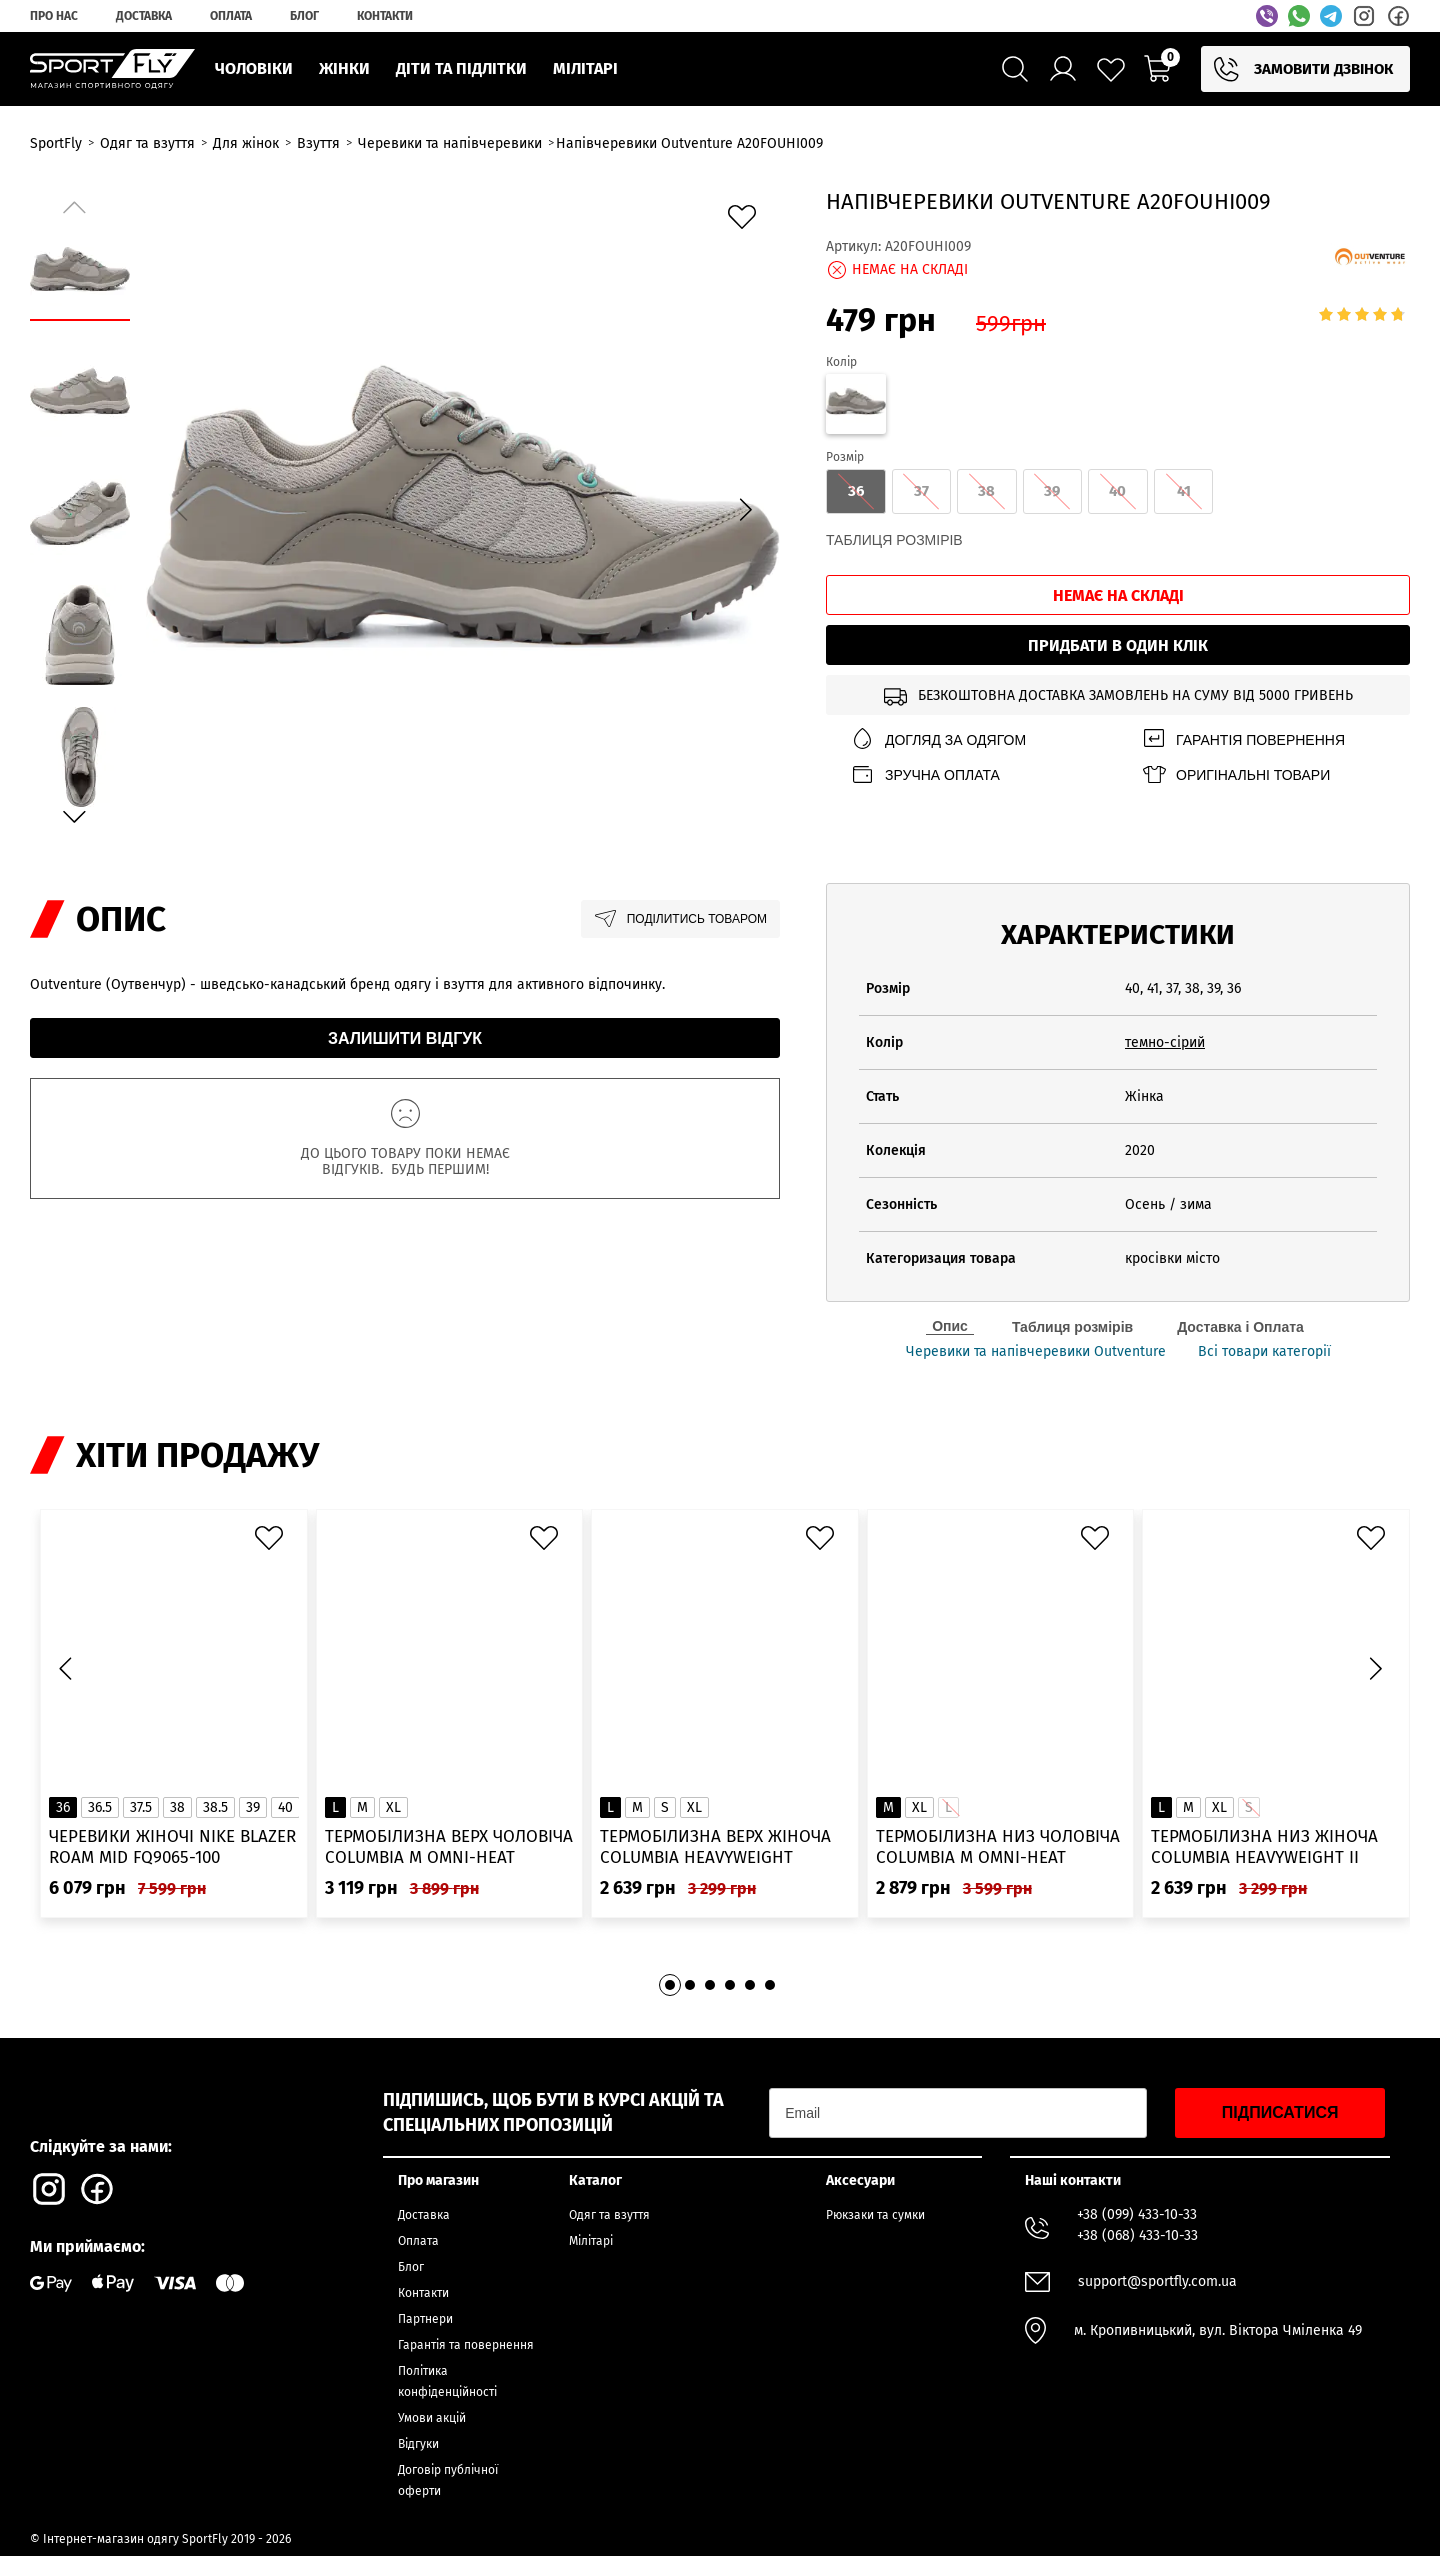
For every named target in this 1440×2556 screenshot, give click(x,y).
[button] (745, 509)
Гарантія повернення (1243, 739)
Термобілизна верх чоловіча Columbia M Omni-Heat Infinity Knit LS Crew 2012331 (449, 1847)
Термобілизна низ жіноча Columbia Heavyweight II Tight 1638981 (1264, 1847)
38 (177, 1807)
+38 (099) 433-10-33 (1137, 2214)
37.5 (141, 1807)
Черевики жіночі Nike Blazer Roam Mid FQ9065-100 (172, 1847)
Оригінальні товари (1235, 774)
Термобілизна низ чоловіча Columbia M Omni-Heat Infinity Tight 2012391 (998, 1847)
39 (253, 1807)
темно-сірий (1165, 1042)
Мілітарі (591, 2241)
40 (285, 1807)
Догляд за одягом (938, 739)
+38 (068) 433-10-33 (1137, 2235)
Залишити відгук (405, 1038)
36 (63, 1807)
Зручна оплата (925, 774)
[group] (463, 506)
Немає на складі (1118, 595)
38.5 (215, 1807)
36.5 (100, 1807)
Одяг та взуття (609, 2215)
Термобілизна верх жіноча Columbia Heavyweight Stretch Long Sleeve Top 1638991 (715, 1847)
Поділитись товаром (680, 919)
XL (393, 1807)
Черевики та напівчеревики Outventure (1036, 1352)
